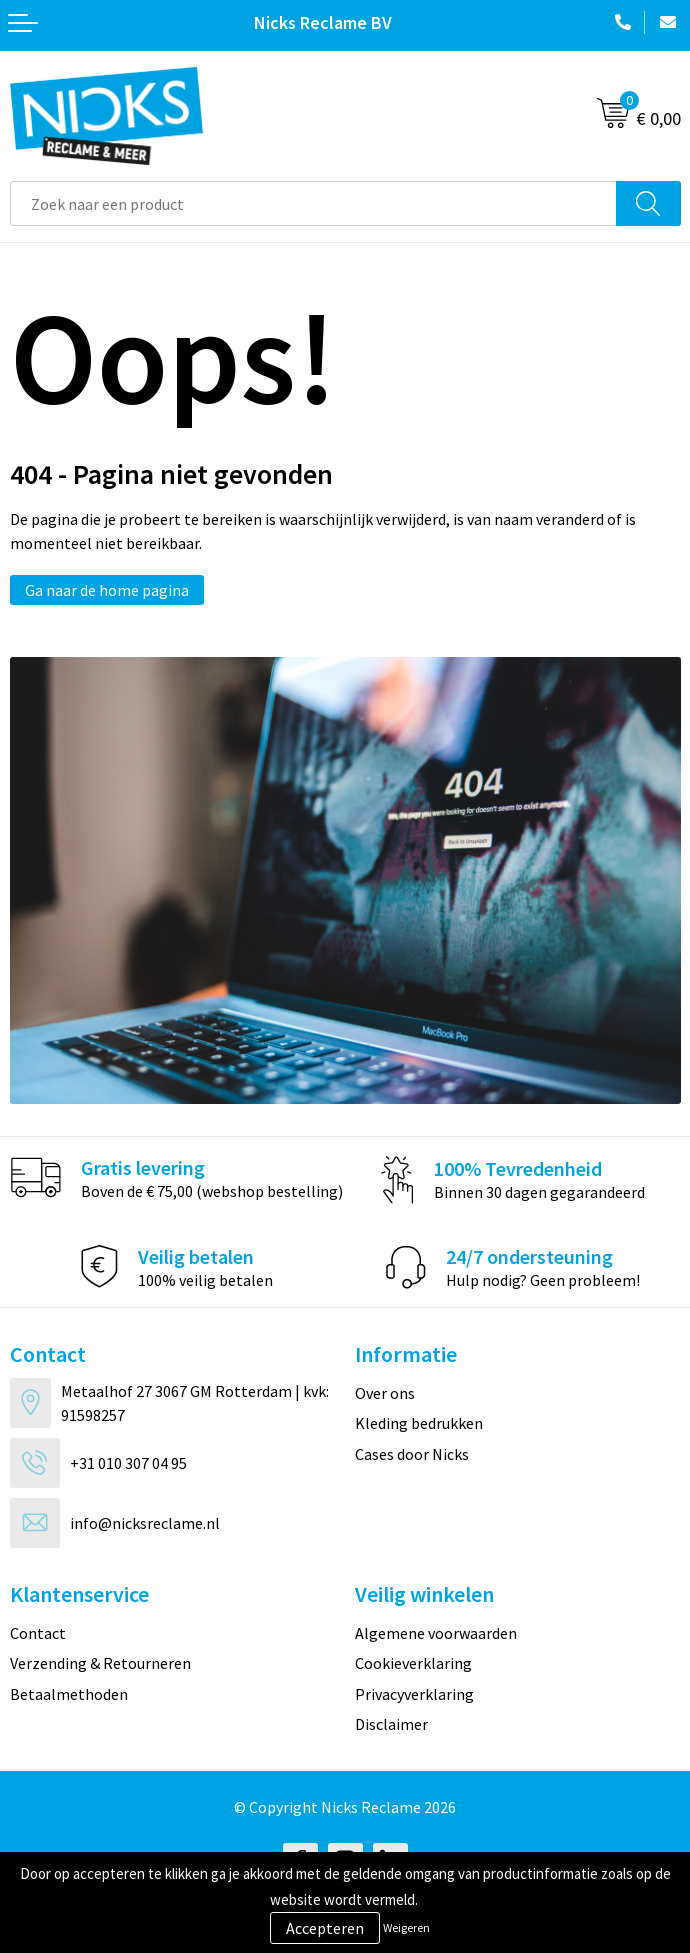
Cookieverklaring (413, 1663)
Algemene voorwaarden (436, 1633)
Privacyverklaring (414, 1694)
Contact (38, 1633)
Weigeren (406, 1927)
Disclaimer (391, 1724)
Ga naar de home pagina (107, 590)
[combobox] (313, 203)
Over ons (385, 1393)
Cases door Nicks (412, 1454)
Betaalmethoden (69, 1694)
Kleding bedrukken (419, 1423)
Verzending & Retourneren (100, 1663)
